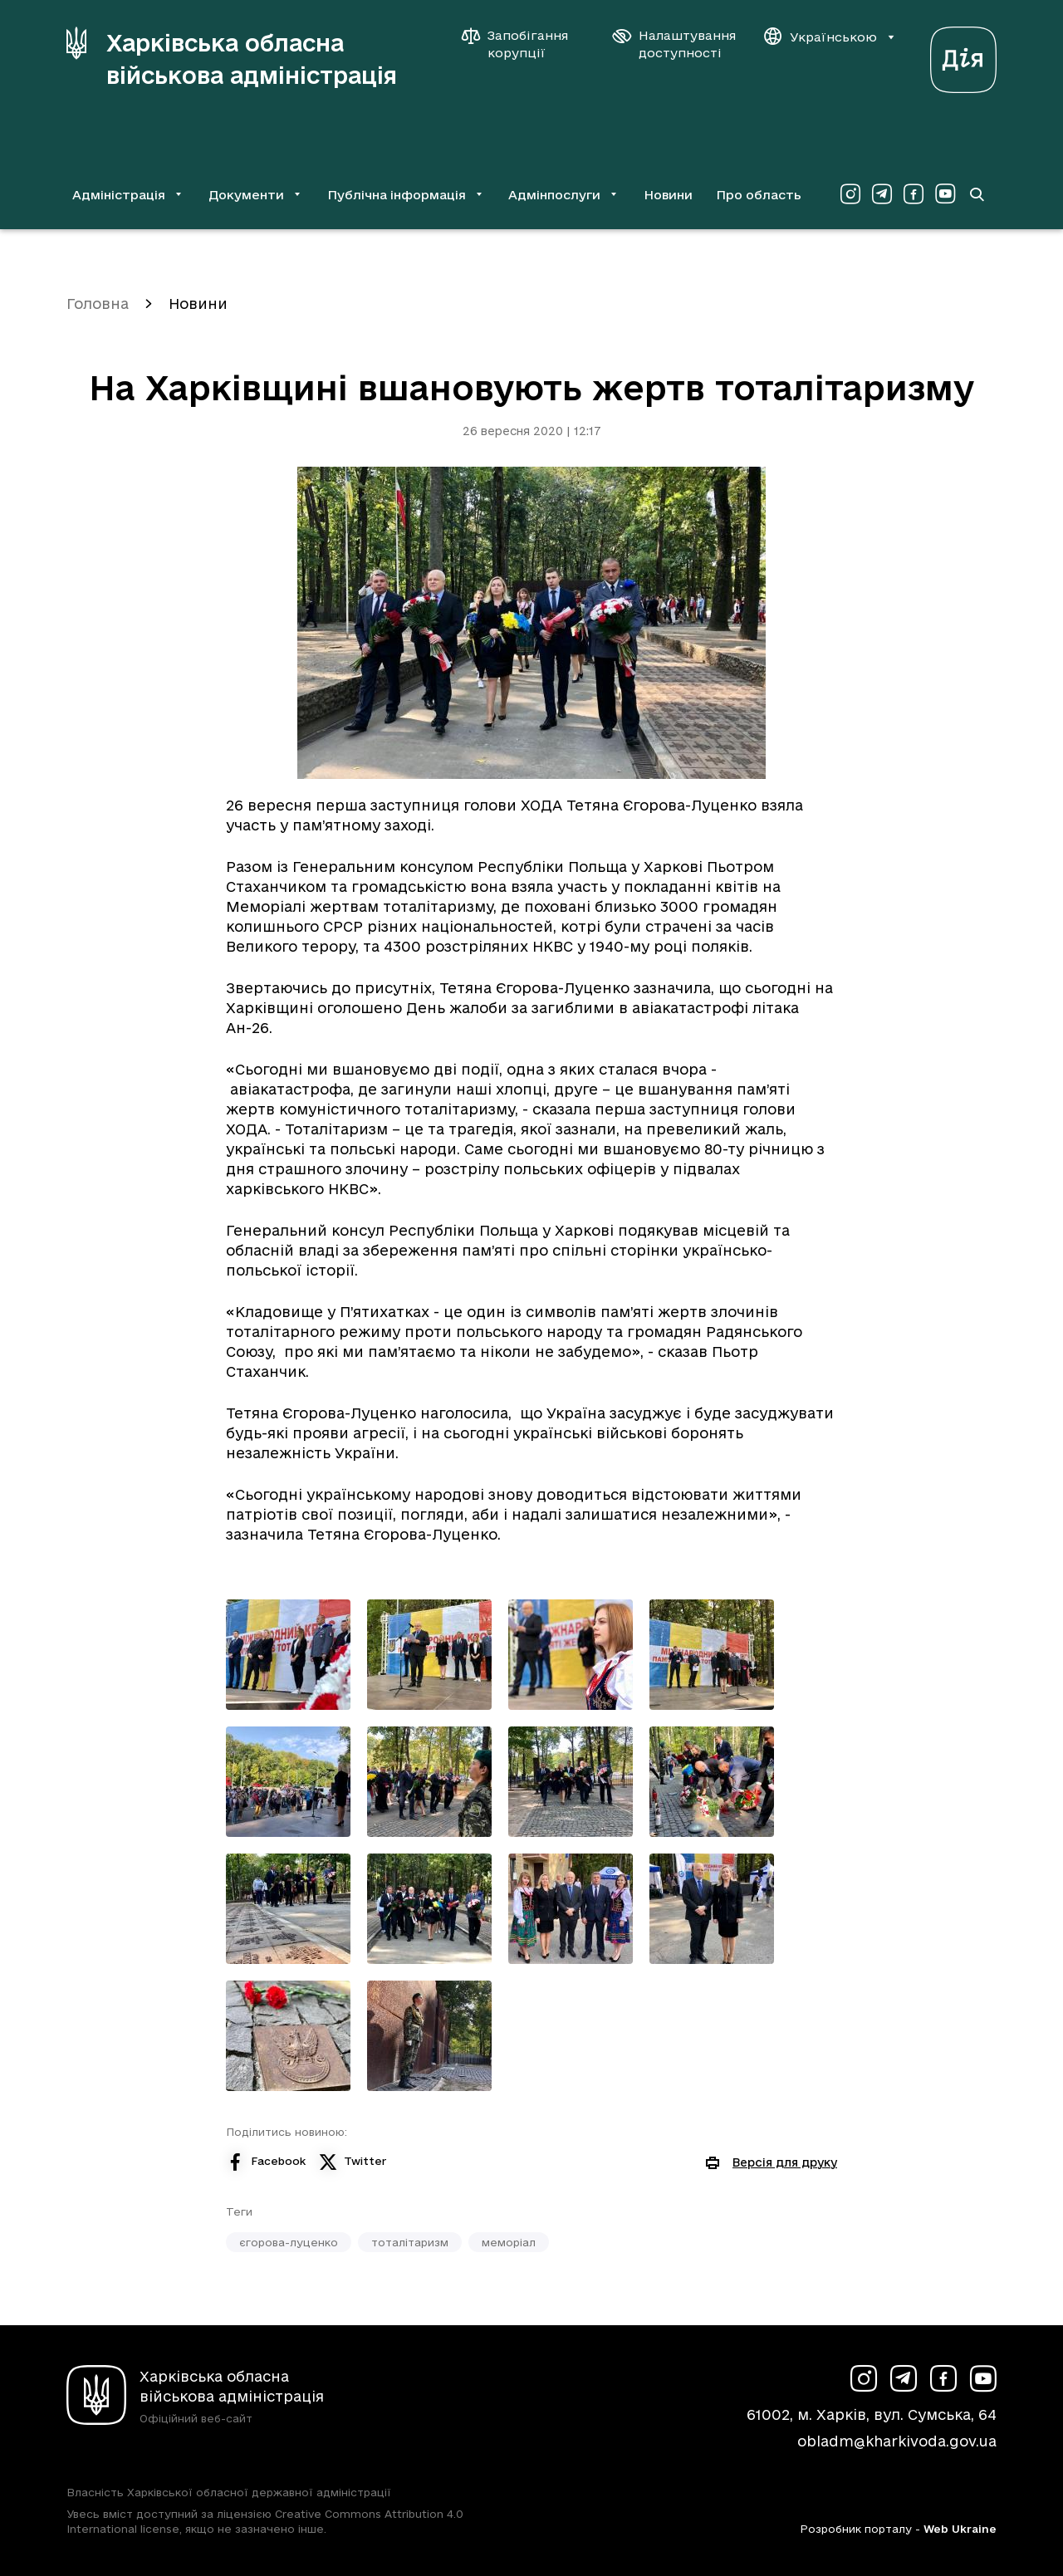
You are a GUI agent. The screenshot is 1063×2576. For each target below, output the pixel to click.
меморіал (509, 2242)
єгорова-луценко (288, 2242)
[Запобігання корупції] (523, 44)
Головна (97, 303)
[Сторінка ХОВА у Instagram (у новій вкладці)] (850, 194)
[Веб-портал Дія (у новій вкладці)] (963, 55)
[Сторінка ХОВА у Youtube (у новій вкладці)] (945, 194)
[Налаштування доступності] (674, 44)
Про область (758, 195)
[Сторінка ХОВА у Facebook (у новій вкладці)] (913, 194)
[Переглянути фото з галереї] (288, 1654)
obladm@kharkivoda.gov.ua (897, 2441)
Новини (668, 195)
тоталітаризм (409, 2242)
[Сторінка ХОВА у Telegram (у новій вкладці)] (882, 194)
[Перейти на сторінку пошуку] (977, 194)
